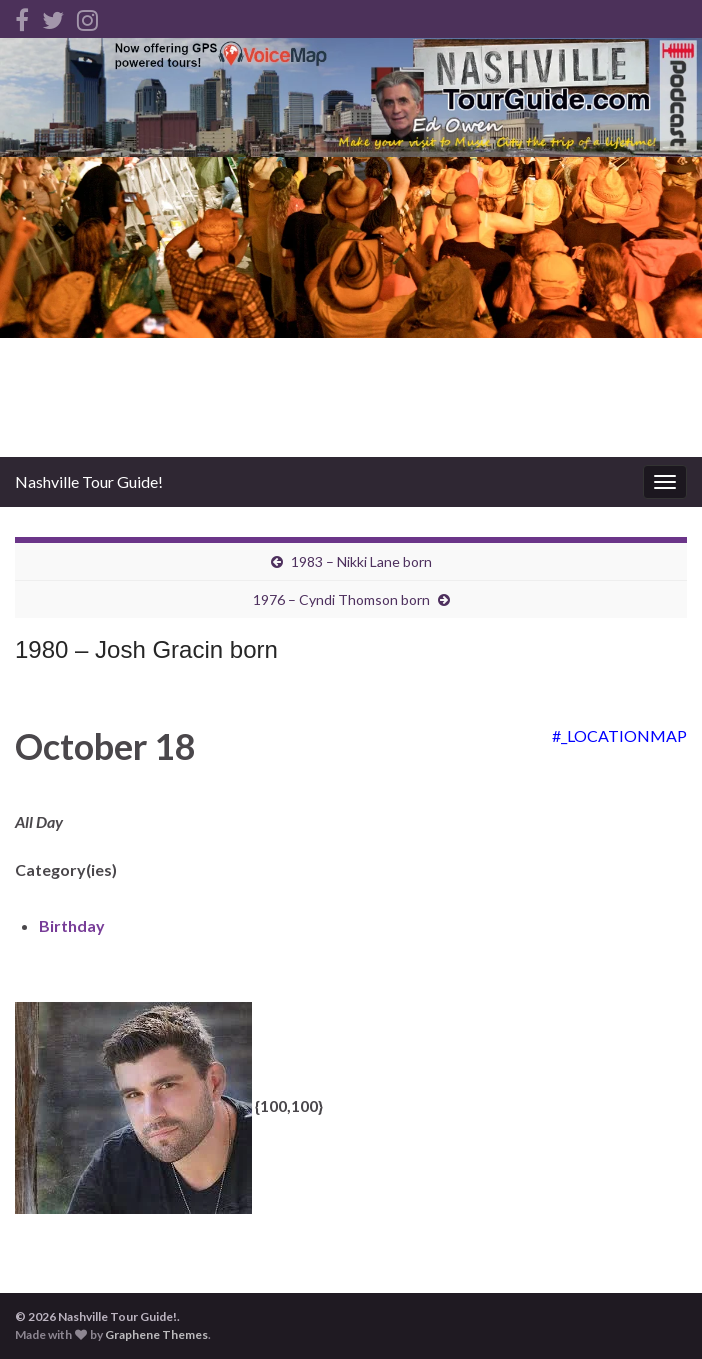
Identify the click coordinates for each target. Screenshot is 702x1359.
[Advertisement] (351, 307)
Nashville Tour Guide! (89, 481)
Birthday (72, 925)
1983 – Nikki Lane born (361, 561)
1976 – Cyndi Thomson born (341, 599)
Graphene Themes (156, 1334)
